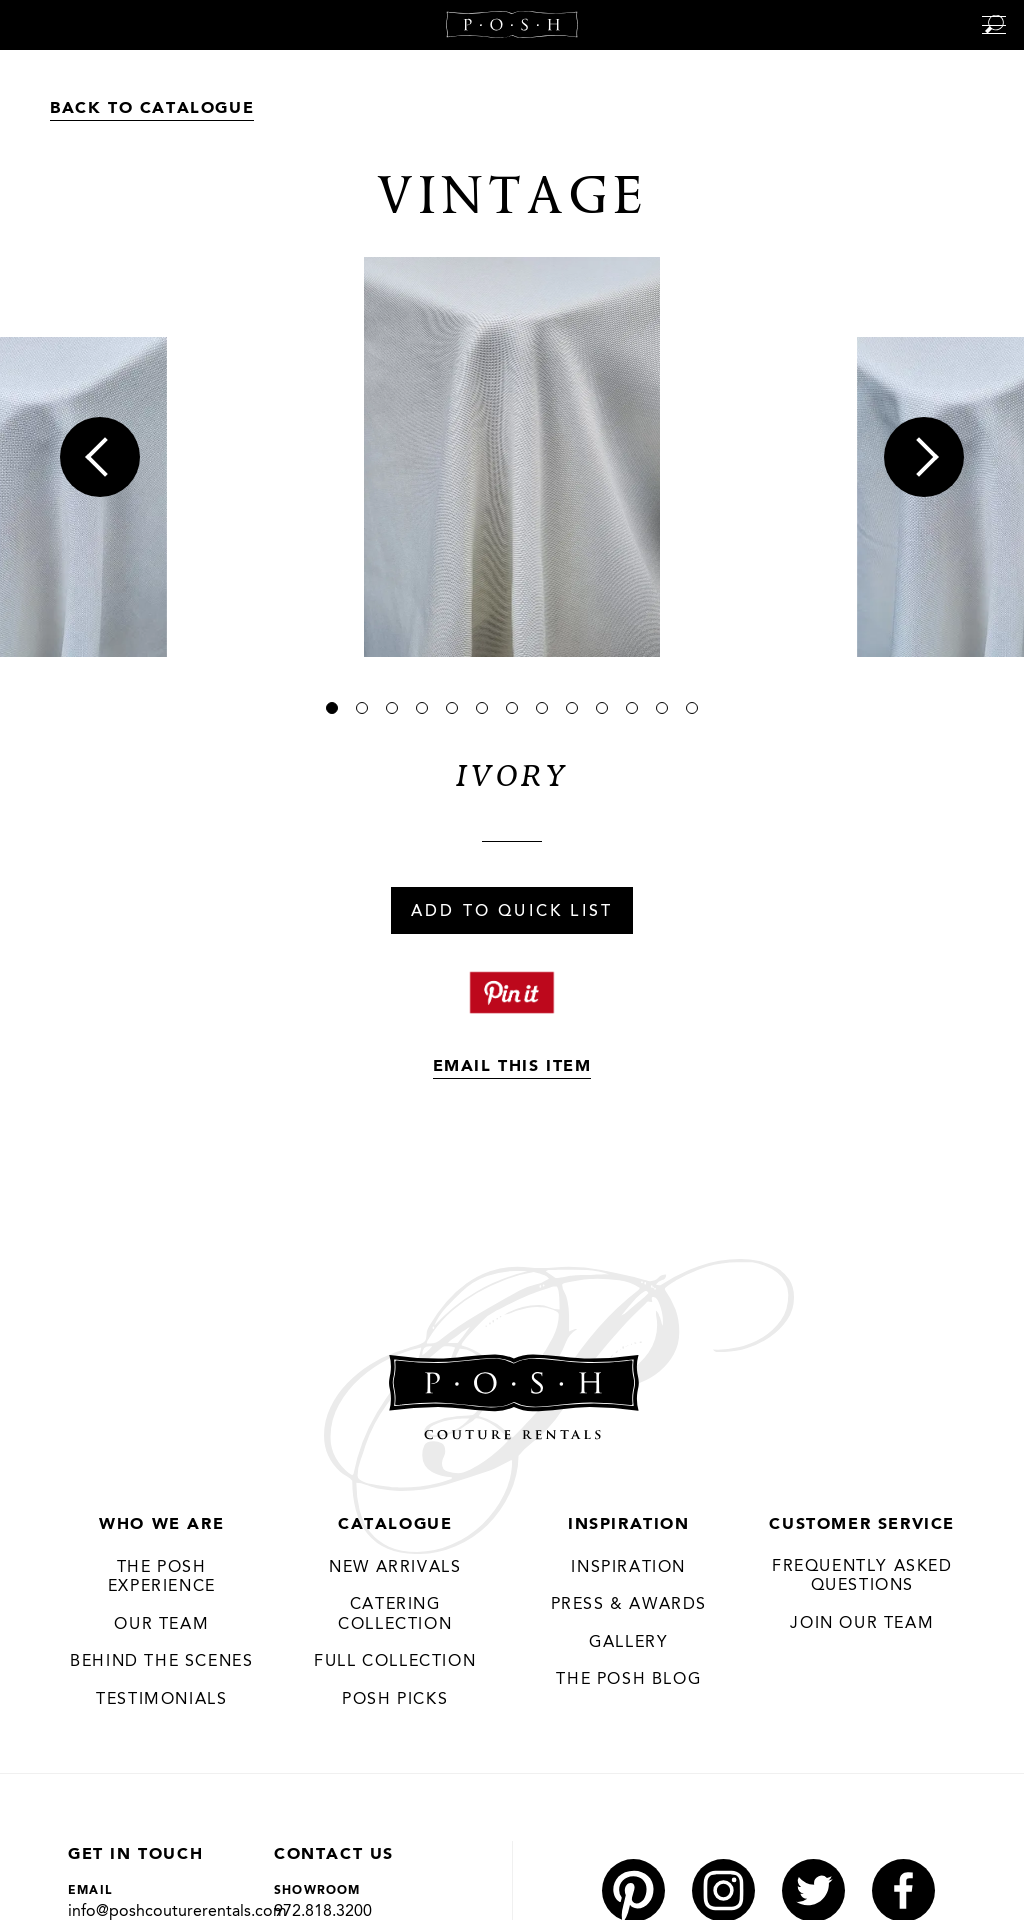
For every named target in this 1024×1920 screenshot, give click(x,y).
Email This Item (512, 1067)
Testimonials (161, 1700)
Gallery (628, 1643)
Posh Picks (395, 1700)
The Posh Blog (628, 1680)
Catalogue (395, 1525)
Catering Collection (395, 1615)
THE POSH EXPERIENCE (162, 1578)
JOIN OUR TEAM (862, 1624)
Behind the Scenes (161, 1662)
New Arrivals (395, 1568)
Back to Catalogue (152, 109)
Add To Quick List (512, 912)
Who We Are (161, 1525)
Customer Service (862, 1525)
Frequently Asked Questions (862, 1577)
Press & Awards (629, 1605)
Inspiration (629, 1525)
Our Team (161, 1625)
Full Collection (395, 1662)
